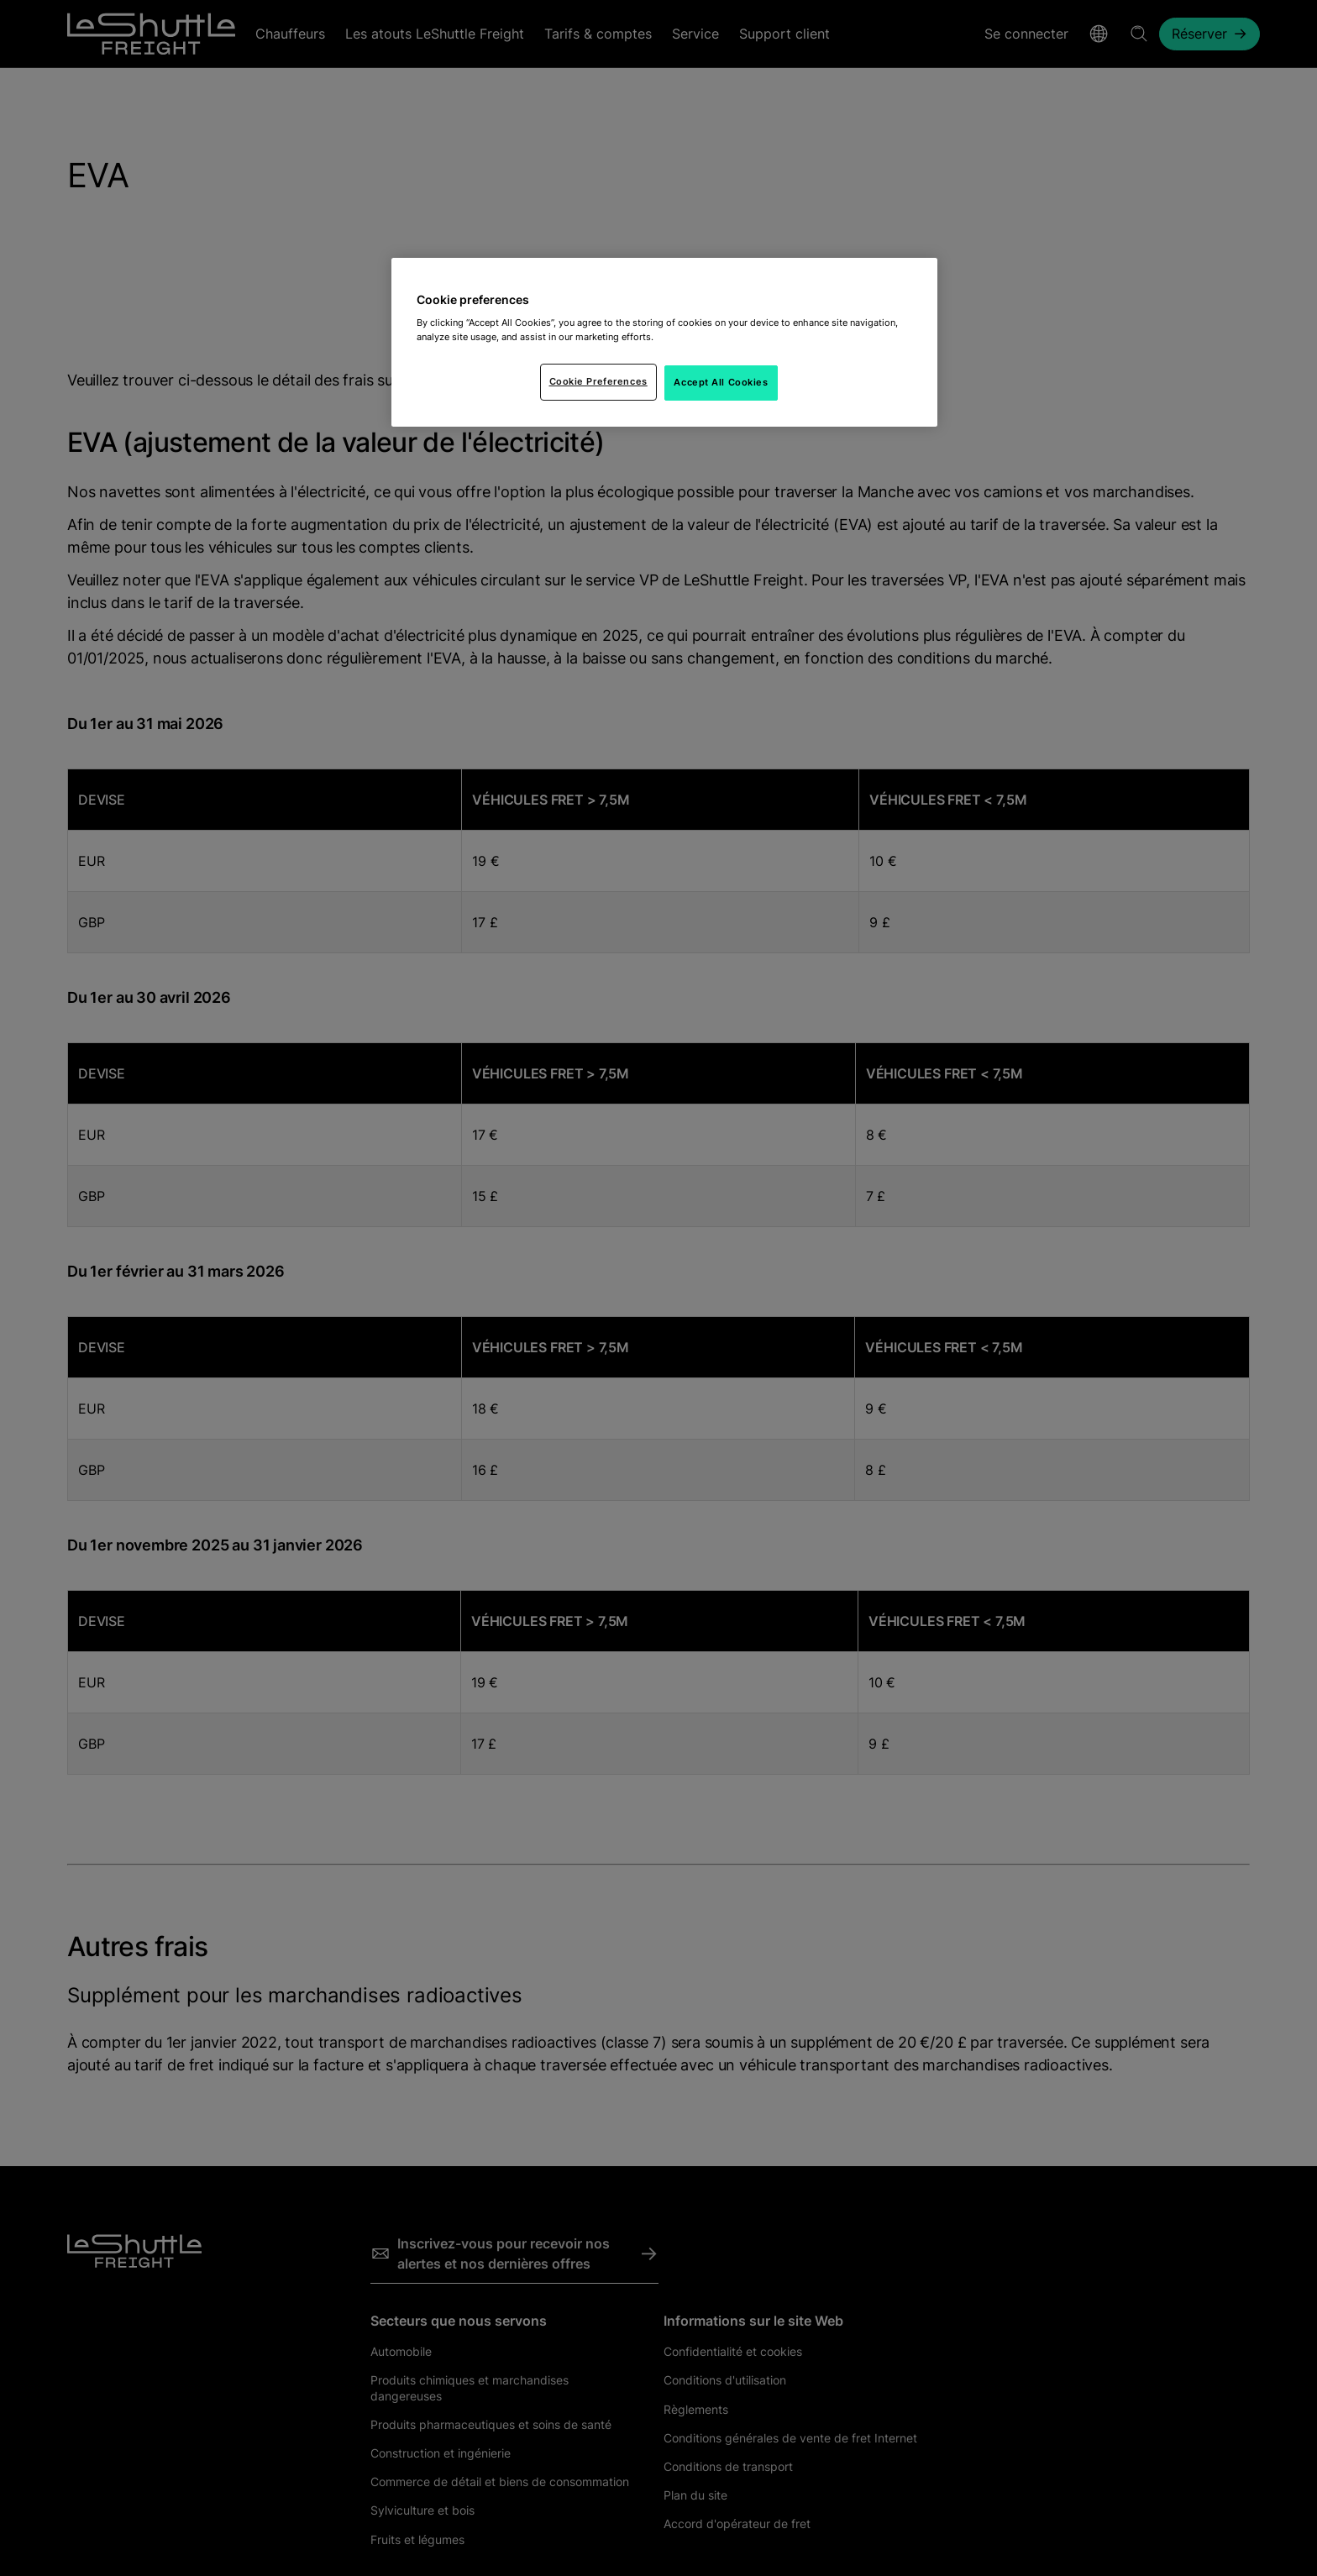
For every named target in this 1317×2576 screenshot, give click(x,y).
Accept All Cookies (721, 382)
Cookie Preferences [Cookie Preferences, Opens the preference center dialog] (598, 381)
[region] (664, 343)
